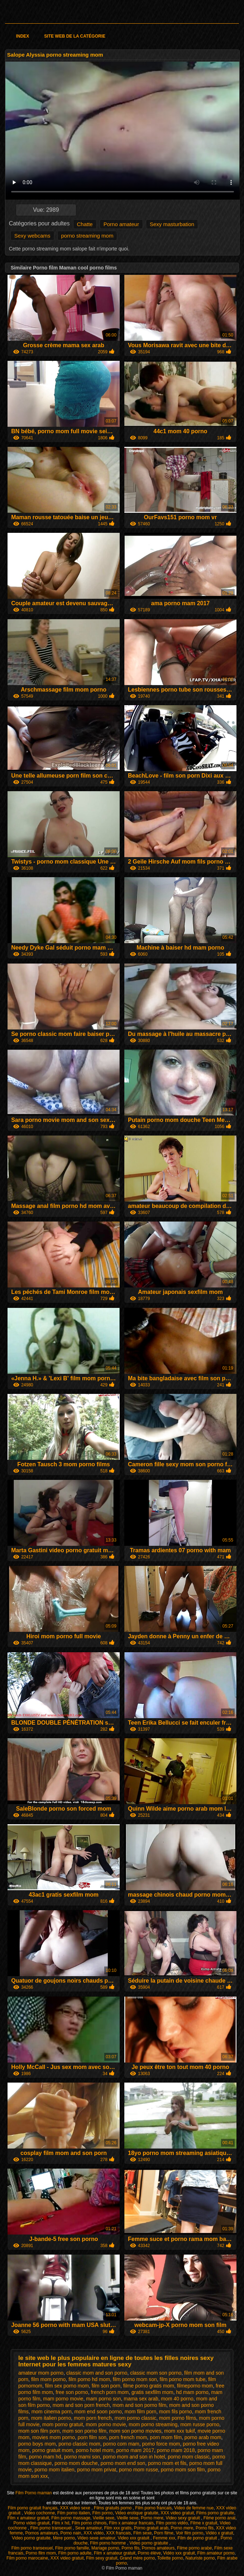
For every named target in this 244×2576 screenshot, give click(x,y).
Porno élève (149, 2553)
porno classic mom (79, 2444)
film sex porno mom (67, 2386)
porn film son (92, 2437)
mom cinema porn (52, 2411)
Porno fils (205, 2527)
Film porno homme (108, 2543)
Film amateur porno (216, 2553)
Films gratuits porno (113, 2507)
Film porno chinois (89, 2522)
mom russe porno (199, 2424)
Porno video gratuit (31, 2522)
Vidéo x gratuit (219, 2533)
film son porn (106, 2386)
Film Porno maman (34, 2492)
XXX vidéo (93, 2533)
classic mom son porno (155, 2373)
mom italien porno (51, 2418)
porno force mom (161, 2444)
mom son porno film (84, 2431)
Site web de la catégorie (74, 36)
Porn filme (163, 2533)
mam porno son (103, 2398)
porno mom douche (76, 2463)
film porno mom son (135, 2379)
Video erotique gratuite (136, 2512)
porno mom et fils (167, 2463)
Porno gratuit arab (151, 2527)
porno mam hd (45, 2457)
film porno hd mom (89, 2379)
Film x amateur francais (131, 2522)
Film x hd (61, 2522)
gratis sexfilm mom (152, 2392)
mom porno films (177, 2418)
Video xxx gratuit (134, 2538)
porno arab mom (203, 2437)
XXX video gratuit (177, 2512)
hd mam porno (192, 2392)
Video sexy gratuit (183, 2517)
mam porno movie (63, 2398)
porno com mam (121, 2444)
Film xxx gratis (117, 2527)
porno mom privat (96, 2469)
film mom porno (48, 2379)
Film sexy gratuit (101, 2558)
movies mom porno (53, 2437)
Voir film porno (190, 2533)
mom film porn (141, 2411)
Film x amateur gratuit (28, 2517)
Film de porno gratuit (198, 2538)
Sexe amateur (88, 2527)
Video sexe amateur (96, 2538)
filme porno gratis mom (148, 2386)
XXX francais (118, 2533)
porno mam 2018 (176, 2450)
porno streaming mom (87, 236)
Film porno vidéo (172, 2522)
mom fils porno (175, 2411)
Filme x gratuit (203, 2522)
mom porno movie (106, 2424)
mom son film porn (38, 2431)
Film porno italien (73, 2512)
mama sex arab (141, 2398)
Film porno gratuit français (33, 2507)
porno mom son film (183, 2469)
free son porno (72, 2392)
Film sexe (142, 2533)
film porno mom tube (183, 2379)
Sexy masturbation (172, 224)
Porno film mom (41, 2553)
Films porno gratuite (215, 2512)
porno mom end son (123, 2463)
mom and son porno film (139, 2405)
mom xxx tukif (179, 2431)
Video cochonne (39, 2512)
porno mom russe (138, 2469)
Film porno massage (70, 2517)
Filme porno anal (219, 2517)
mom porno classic (136, 2418)
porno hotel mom (94, 2450)
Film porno (102, 2512)
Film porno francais (153, 2507)
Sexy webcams (32, 236)
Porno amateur (121, 224)
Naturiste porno (200, 2558)
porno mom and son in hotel (134, 2457)
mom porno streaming (153, 2424)
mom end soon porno (97, 2411)
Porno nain (71, 2533)
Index (22, 36)
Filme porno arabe (194, 2548)
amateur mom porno (40, 2373)
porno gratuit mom (52, 2450)
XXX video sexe (75, 2507)
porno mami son (82, 2457)
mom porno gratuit (62, 2424)
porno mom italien (54, 2469)
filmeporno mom (195, 2386)
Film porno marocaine (27, 2558)
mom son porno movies (135, 2431)
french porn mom (110, 2392)
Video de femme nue (194, 2507)
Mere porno (64, 2538)
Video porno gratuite (31, 2538)
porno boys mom (37, 2444)
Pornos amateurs (41, 2533)
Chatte (85, 224)
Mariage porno (105, 2548)
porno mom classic (189, 2457)
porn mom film (166, 2437)
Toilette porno (170, 2558)
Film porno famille (72, 2548)
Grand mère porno (137, 2558)
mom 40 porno (177, 2398)
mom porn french (93, 2418)
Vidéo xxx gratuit (179, 2553)
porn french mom (128, 2437)
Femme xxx (164, 2538)
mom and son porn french (81, 2405)
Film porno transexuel (51, 2527)
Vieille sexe (103, 2517)
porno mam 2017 (135, 2450)
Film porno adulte (75, 2553)
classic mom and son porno (96, 2373)
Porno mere (152, 2517)
